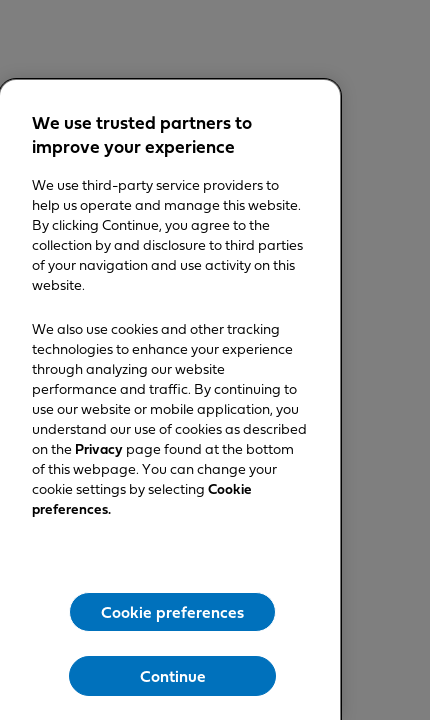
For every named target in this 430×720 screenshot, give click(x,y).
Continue (173, 677)
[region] (170, 400)
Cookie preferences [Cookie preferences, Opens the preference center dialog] (172, 613)
